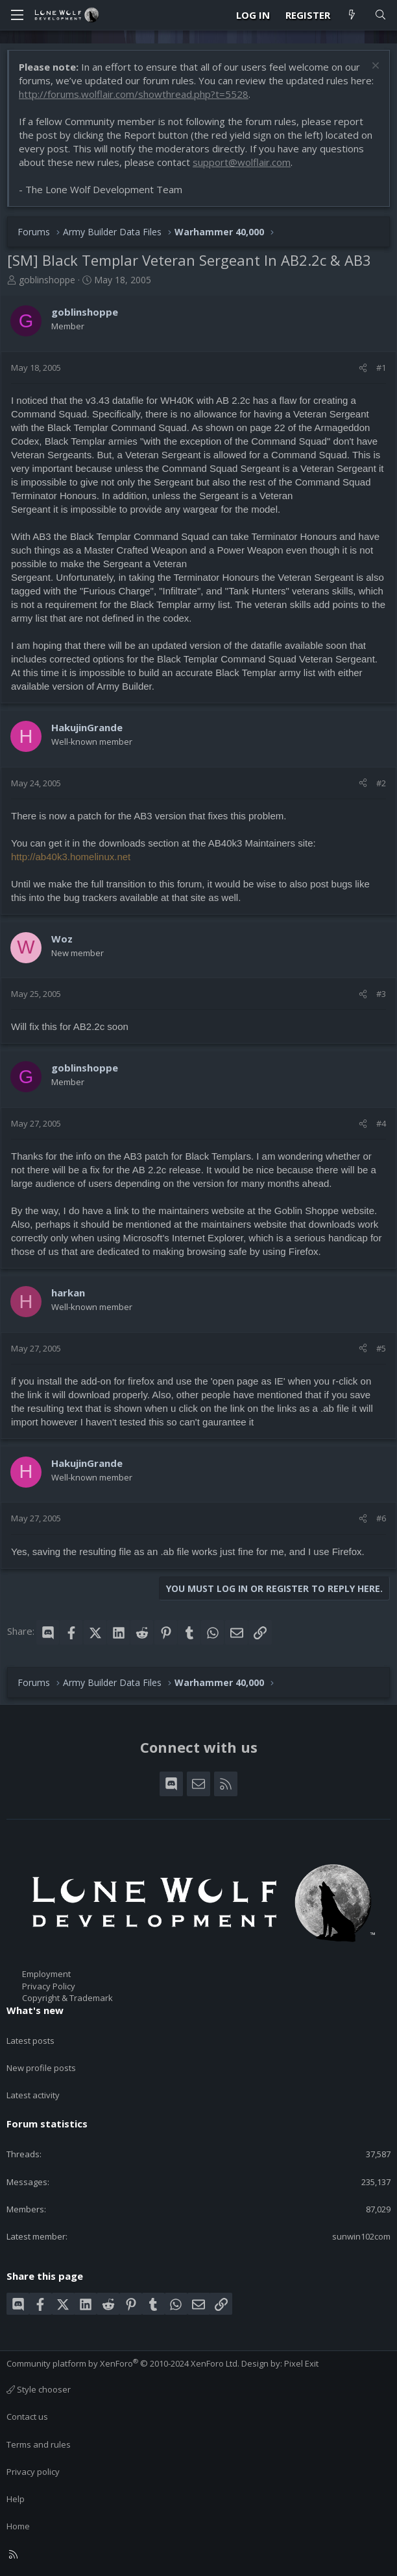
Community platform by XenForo (122, 2363)
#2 (381, 783)
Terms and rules (38, 2444)
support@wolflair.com (242, 162)
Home (18, 2526)
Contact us (27, 2416)
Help (15, 2499)
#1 (381, 367)
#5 (381, 1348)
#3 (381, 994)
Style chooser (38, 2389)
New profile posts (41, 2068)
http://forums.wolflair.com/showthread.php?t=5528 (133, 94)
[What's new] (352, 15)
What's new (35, 2010)
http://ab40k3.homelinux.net (70, 856)
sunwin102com (361, 2236)
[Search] (380, 15)
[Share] (363, 367)
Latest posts (30, 2040)
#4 (381, 1123)
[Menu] (17, 15)
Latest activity (33, 2095)
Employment (46, 1974)
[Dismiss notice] (373, 67)
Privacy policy (33, 2471)
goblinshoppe (47, 280)
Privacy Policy (48, 1986)
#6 (381, 1518)
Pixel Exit (301, 2363)
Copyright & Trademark (67, 1998)
